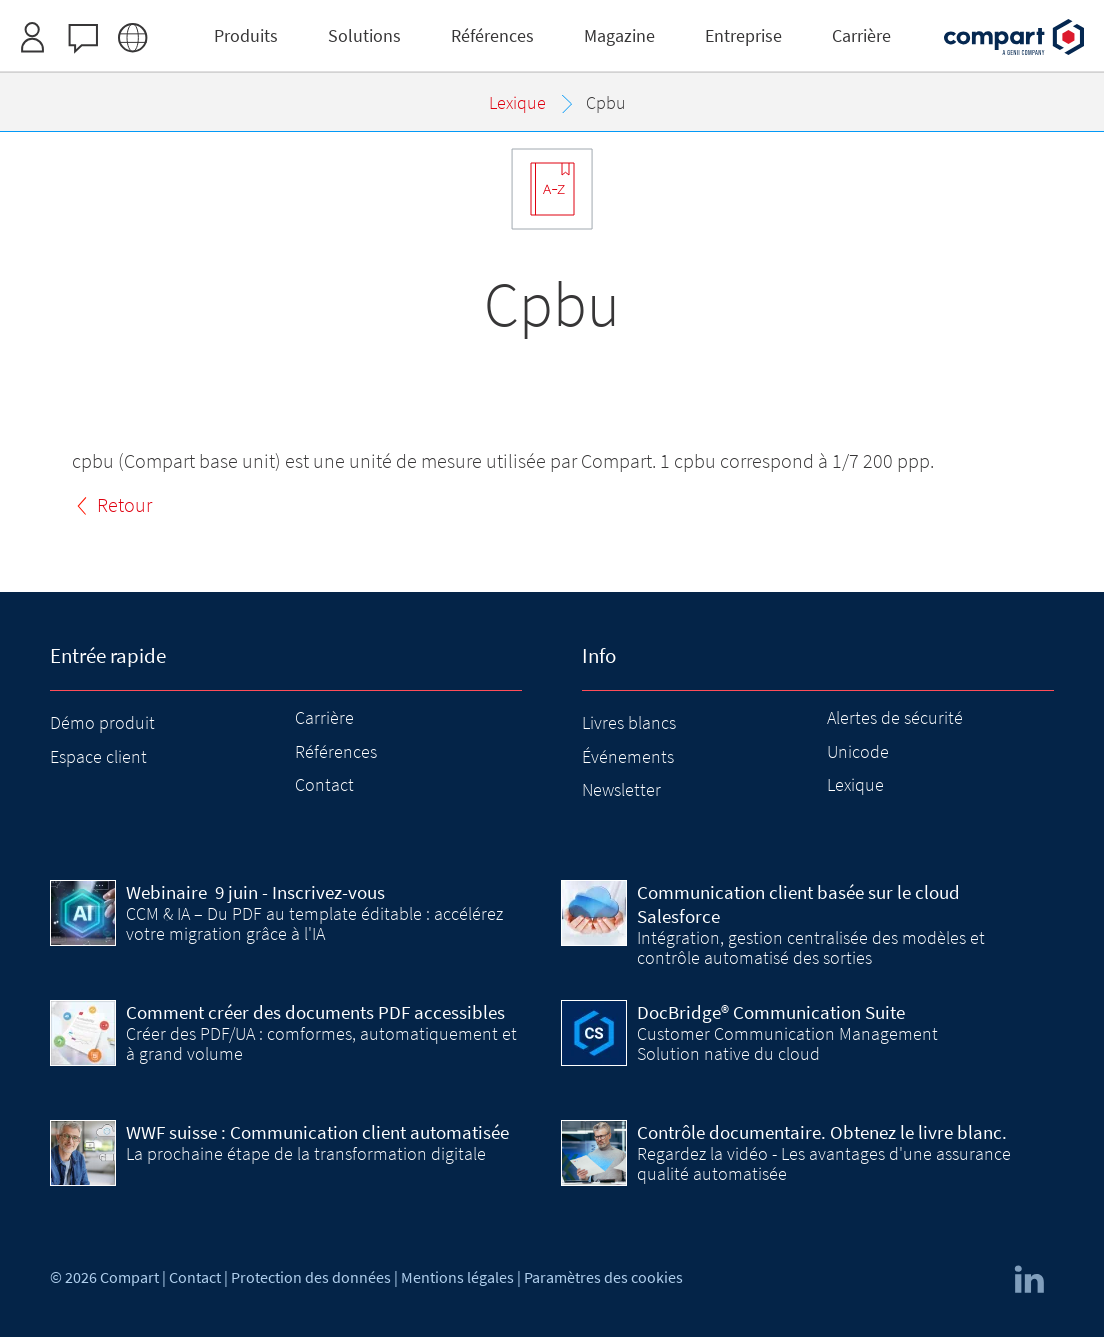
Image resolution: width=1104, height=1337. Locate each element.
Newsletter (621, 789)
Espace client (98, 756)
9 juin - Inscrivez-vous (255, 892)
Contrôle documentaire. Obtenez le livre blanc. (822, 1132)
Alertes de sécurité (895, 717)
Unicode (858, 751)
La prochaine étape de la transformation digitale (306, 1153)
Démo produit (102, 722)
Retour (124, 504)
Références (336, 751)
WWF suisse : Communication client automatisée (317, 1132)
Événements (628, 756)
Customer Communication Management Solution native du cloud (787, 1043)
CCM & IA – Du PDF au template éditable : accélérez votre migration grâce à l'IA (314, 923)
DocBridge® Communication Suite (771, 1012)
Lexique (855, 784)
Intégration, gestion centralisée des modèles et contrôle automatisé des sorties (811, 947)
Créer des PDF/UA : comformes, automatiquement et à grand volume (321, 1043)
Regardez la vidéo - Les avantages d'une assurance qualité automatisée (824, 1163)
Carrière (324, 717)
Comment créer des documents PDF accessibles (315, 1012)
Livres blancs (629, 722)
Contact (324, 784)
